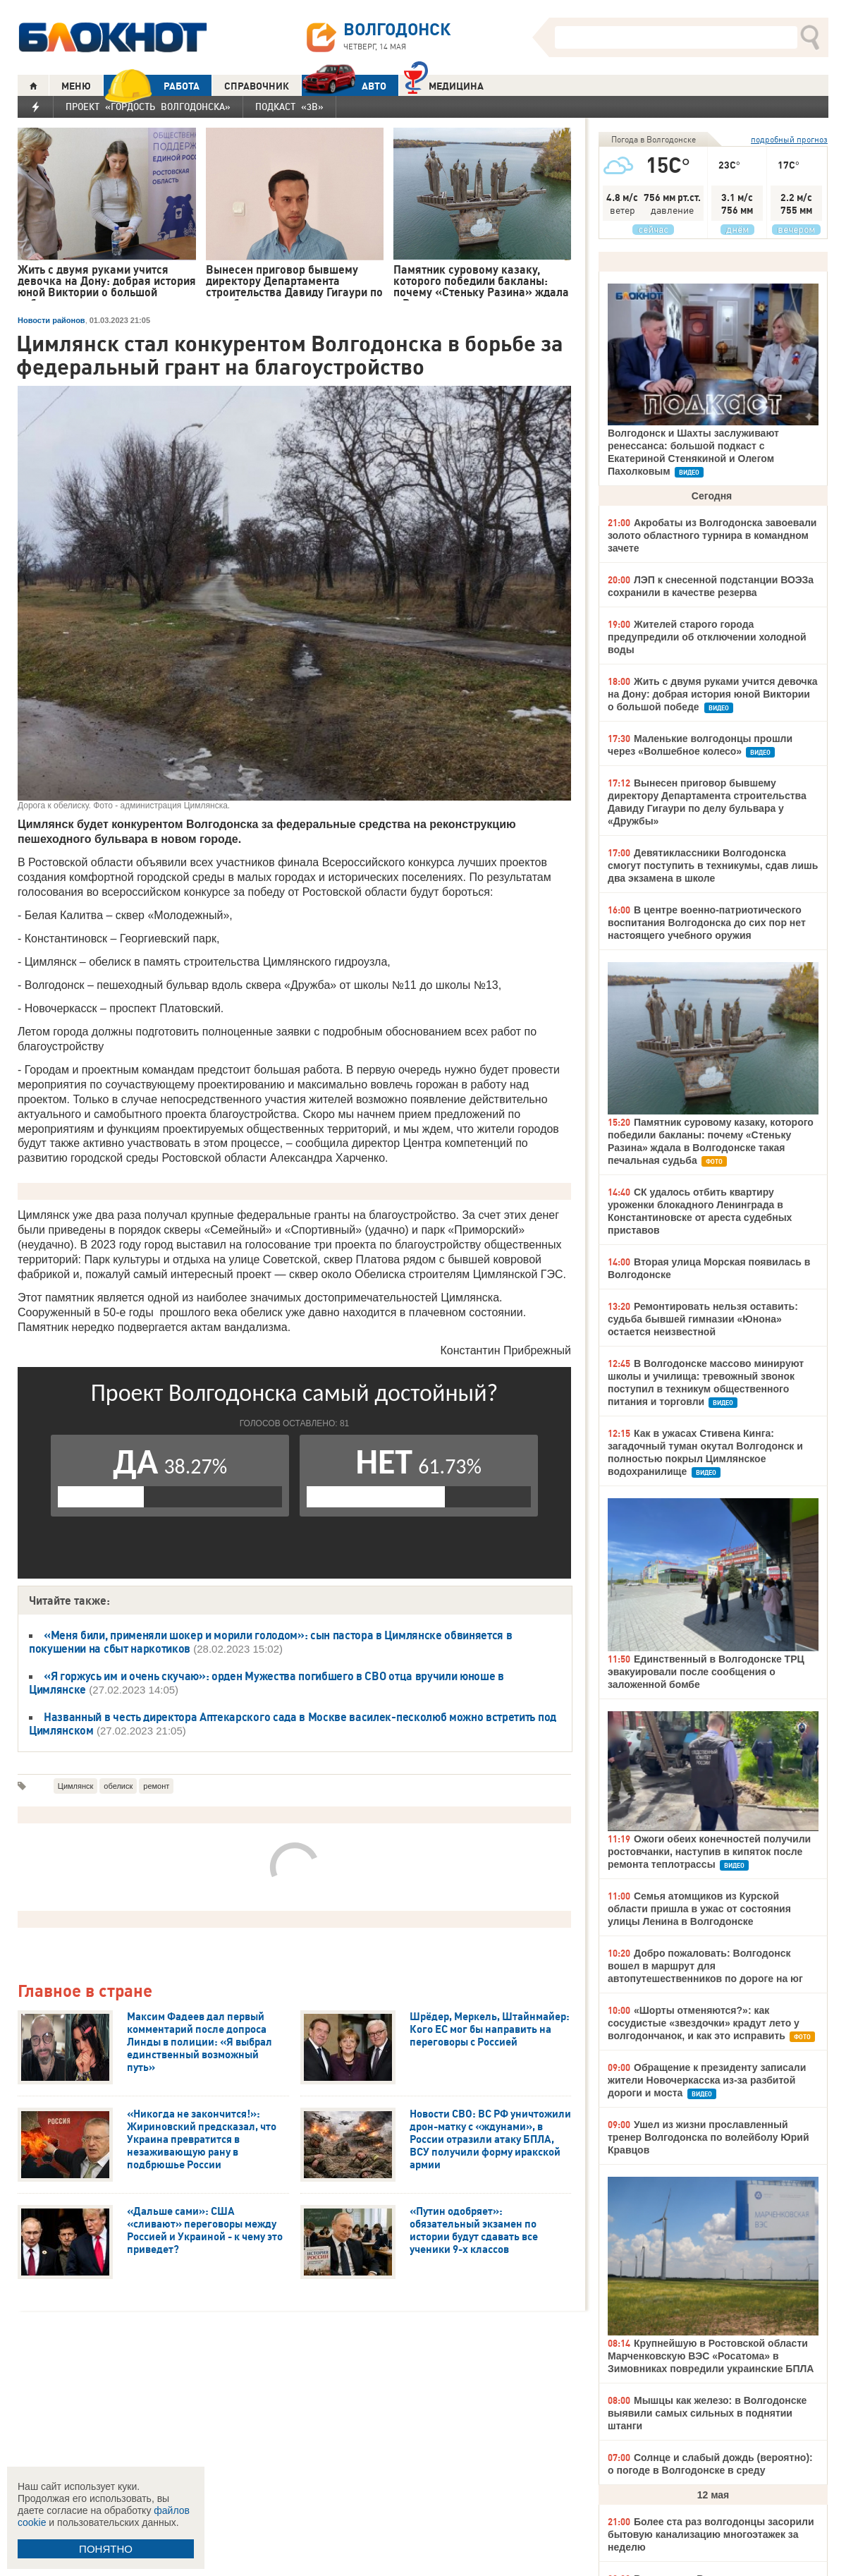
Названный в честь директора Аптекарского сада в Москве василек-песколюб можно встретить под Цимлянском (292, 1723)
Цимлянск (76, 1786)
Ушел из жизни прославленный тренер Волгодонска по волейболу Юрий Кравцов (708, 2137)
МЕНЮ (76, 86)
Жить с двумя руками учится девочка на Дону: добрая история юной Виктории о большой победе (713, 694)
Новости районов (51, 320)
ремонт (156, 1786)
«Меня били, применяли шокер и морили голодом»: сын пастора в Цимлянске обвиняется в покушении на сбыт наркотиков (270, 1641)
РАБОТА (152, 86)
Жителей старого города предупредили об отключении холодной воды (707, 637)
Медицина (444, 84)
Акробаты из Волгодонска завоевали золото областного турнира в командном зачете (712, 535)
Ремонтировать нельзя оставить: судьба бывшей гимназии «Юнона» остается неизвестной (703, 1319)
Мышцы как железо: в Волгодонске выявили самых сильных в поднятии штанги (707, 2413)
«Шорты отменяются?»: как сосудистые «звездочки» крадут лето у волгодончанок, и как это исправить (703, 2023)
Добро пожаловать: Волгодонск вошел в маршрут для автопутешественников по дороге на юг (705, 1966)
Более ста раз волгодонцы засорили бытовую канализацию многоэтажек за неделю (711, 2534)
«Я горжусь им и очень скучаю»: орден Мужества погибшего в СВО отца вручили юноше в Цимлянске (266, 1682)
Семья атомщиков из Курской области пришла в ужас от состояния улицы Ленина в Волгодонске (699, 1908)
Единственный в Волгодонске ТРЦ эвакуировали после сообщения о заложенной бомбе (706, 1671)
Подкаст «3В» (289, 106)
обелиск (118, 1786)
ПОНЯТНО (106, 2549)
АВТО (344, 86)
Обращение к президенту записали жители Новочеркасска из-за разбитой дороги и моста (707, 2080)
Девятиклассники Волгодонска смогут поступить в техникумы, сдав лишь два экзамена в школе (713, 865)
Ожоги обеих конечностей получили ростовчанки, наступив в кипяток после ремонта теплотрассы (709, 1851)
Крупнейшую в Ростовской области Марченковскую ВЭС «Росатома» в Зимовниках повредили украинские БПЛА (711, 2356)
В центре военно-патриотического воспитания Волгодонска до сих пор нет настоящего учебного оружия (707, 922)
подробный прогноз (789, 139)
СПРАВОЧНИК (256, 86)
